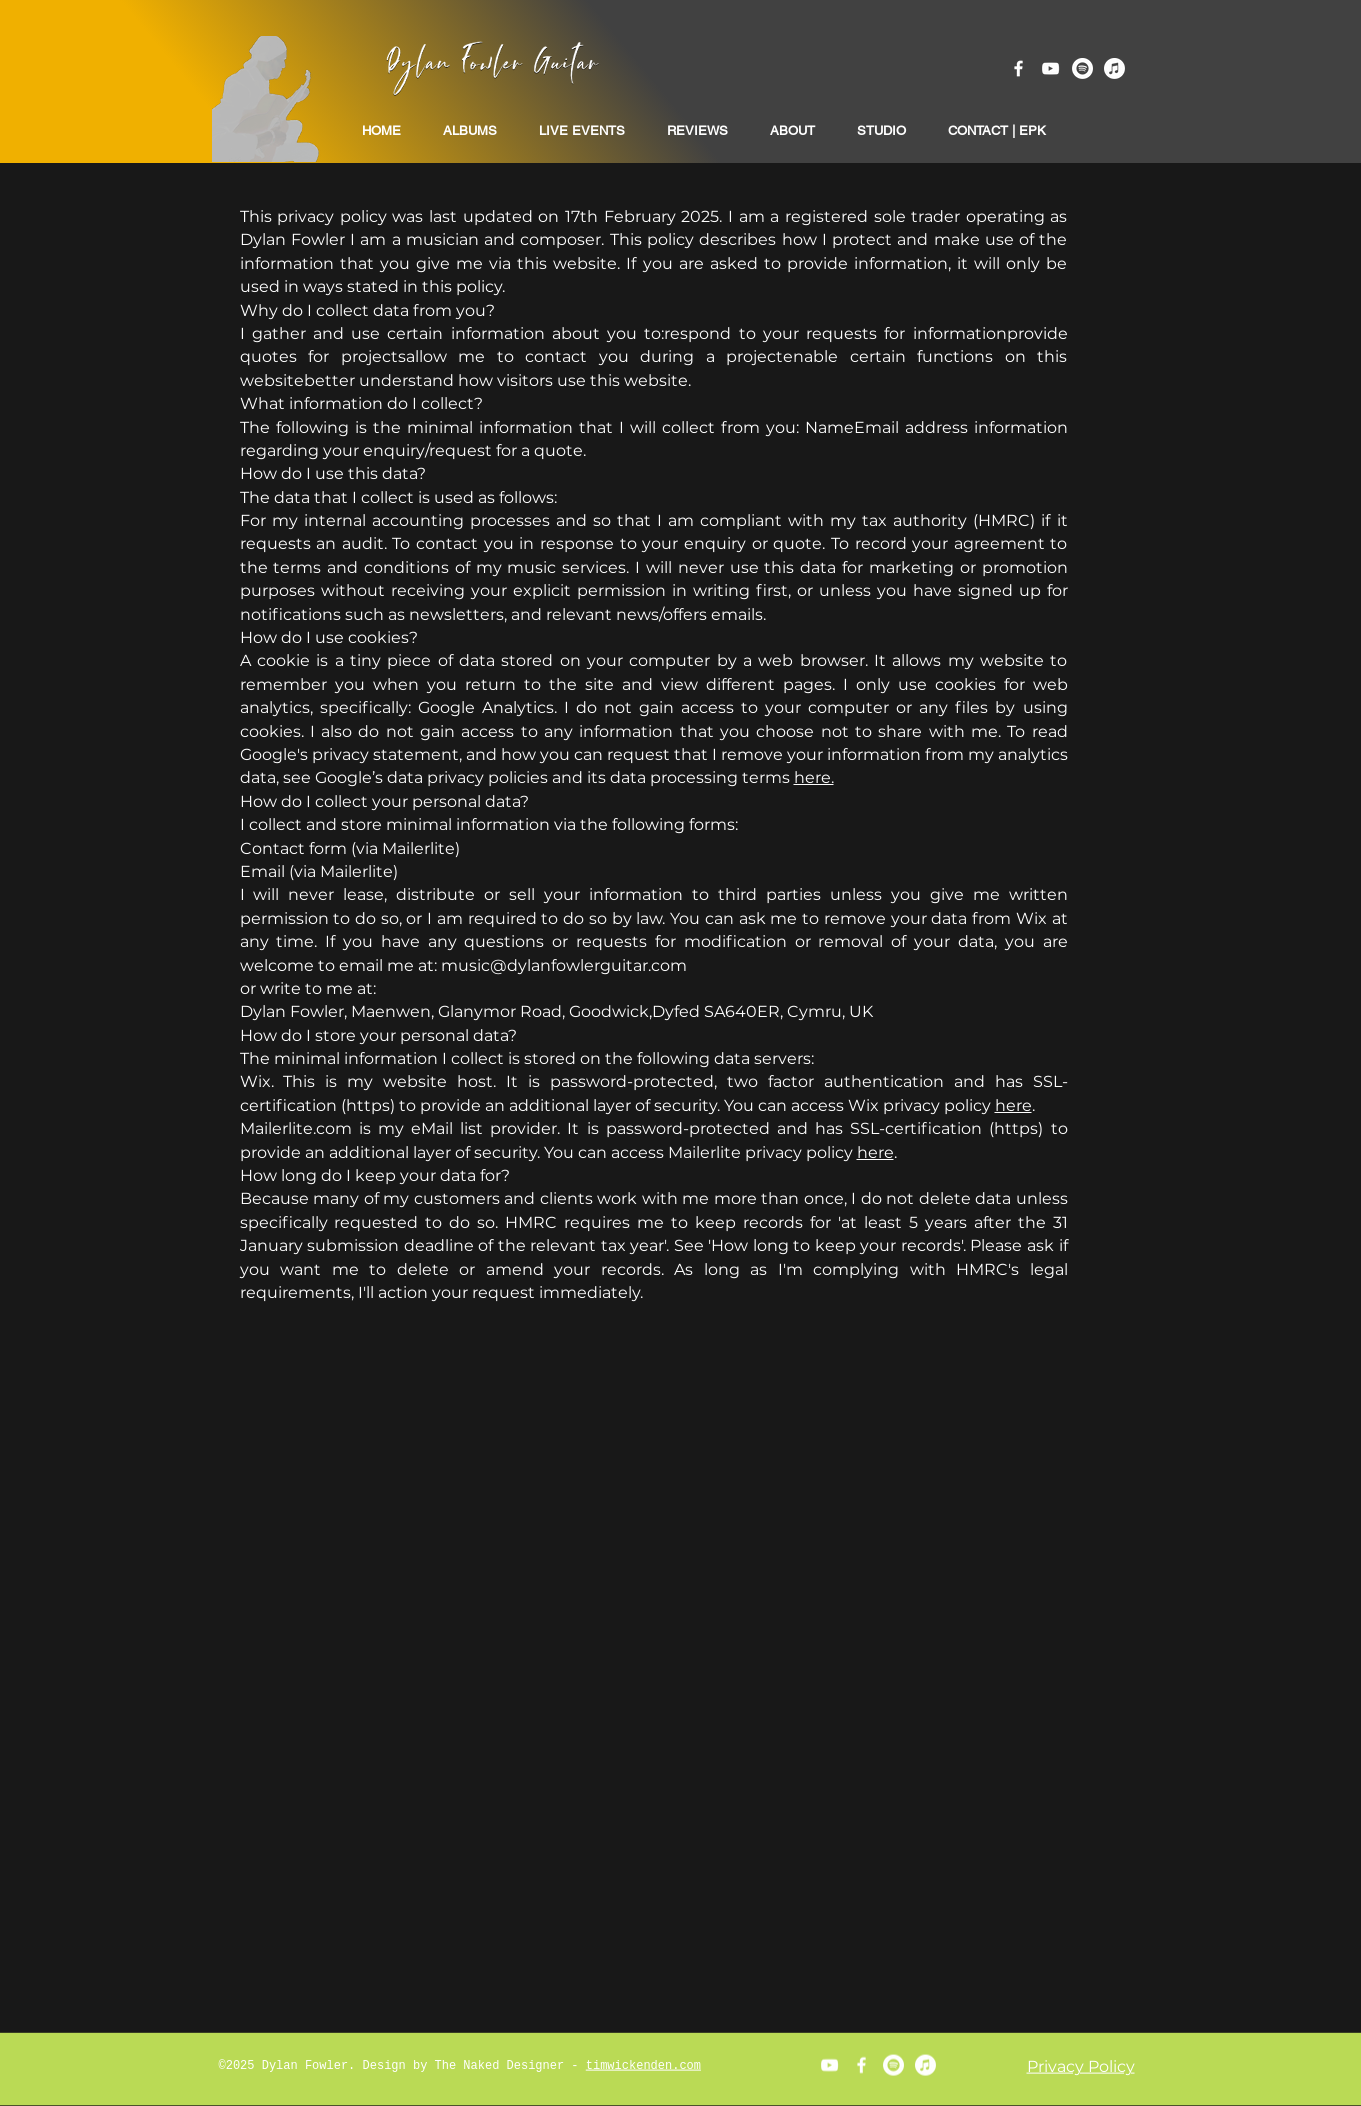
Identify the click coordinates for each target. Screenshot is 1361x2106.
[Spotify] (1082, 68)
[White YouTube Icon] (1050, 68)
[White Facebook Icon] (1018, 68)
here (1013, 1105)
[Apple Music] (1114, 68)
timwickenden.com (643, 2066)
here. (814, 777)
